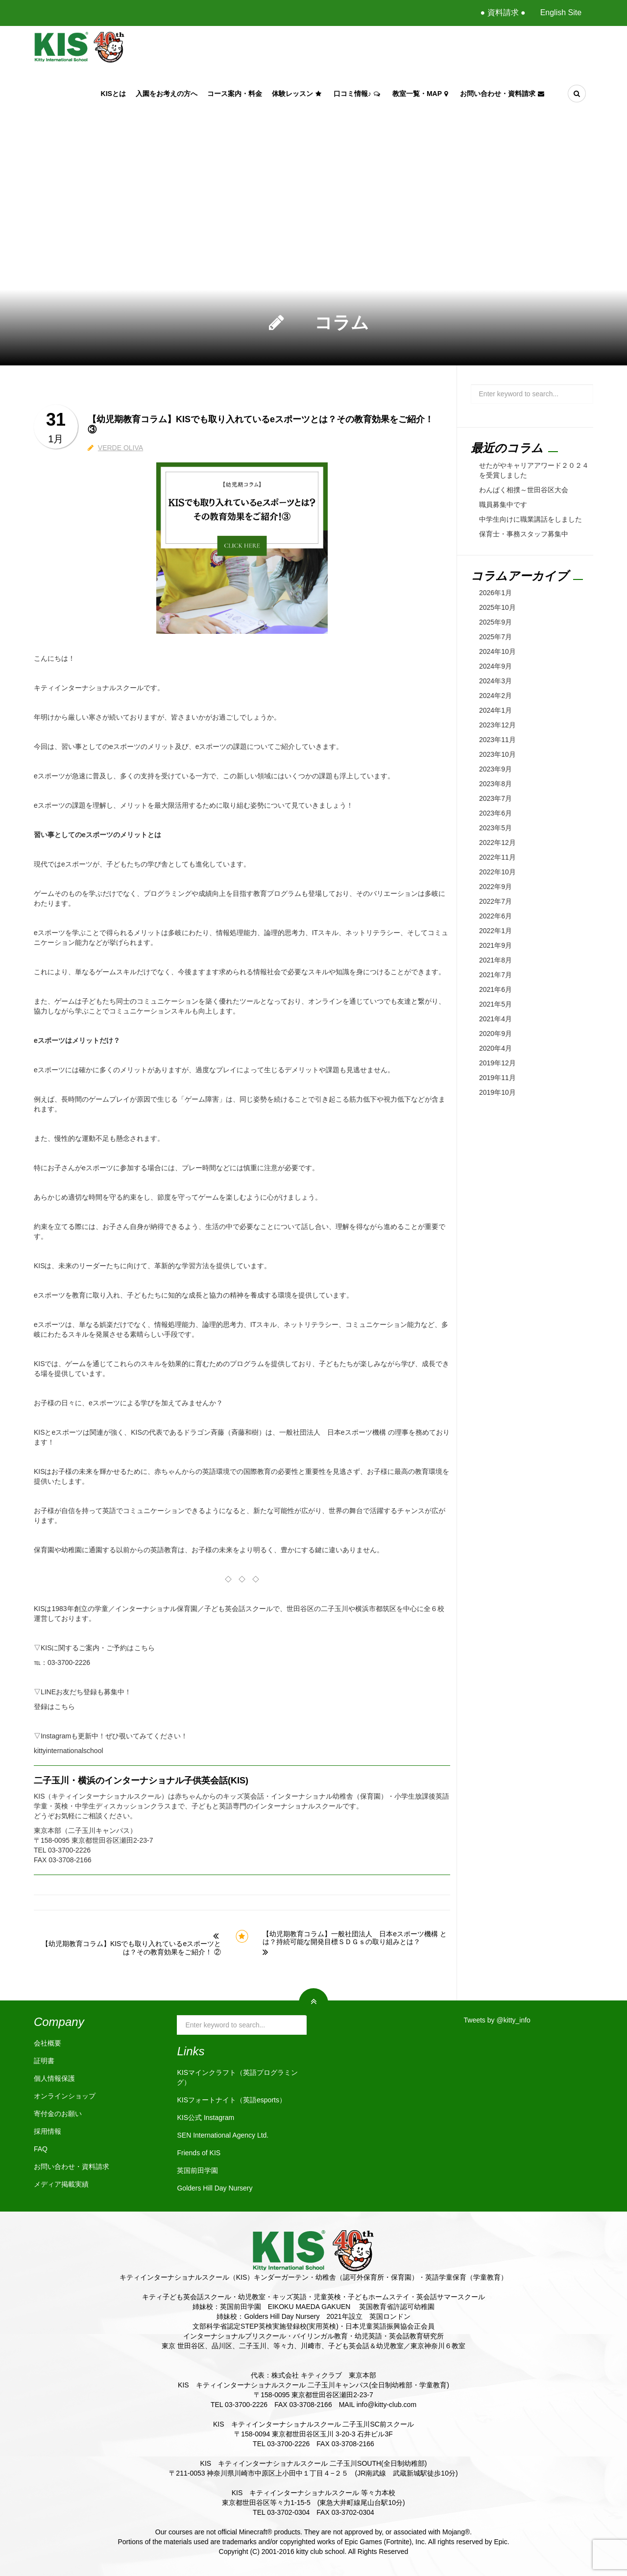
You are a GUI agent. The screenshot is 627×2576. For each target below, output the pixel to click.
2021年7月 (495, 975)
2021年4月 (495, 1019)
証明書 (44, 2061)
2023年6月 (495, 813)
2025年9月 (495, 622)
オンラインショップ (65, 2096)
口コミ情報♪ (358, 93)
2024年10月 (497, 651)
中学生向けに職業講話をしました (530, 519)
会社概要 (47, 2043)
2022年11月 (497, 857)
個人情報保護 (54, 2078)
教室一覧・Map (421, 93)
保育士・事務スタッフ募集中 (523, 534)
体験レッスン (298, 93)
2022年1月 (495, 931)
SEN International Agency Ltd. (222, 2135)
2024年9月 (495, 666)
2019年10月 (497, 1092)
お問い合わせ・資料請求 (503, 93)
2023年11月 (497, 740)
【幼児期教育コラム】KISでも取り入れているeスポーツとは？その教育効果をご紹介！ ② (131, 1948)
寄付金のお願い (58, 2114)
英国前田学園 (197, 2170)
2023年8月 (495, 784)
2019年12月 (497, 1063)
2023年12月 (497, 725)
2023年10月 (497, 754)
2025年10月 (497, 607)
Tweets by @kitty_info (497, 2020)
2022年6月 (495, 916)
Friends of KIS (198, 2153)
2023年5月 (495, 828)
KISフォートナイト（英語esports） (231, 2100)
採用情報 (47, 2131)
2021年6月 (495, 989)
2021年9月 (495, 945)
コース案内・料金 (234, 93)
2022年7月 (495, 901)
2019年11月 (497, 1078)
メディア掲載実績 (61, 2184)
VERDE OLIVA (120, 448)
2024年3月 (495, 681)
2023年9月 (495, 769)
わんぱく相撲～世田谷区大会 (523, 490)
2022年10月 (497, 872)
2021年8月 (495, 960)
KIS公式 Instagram (205, 2117)
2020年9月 (495, 1033)
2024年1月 (495, 710)
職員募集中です (503, 504)
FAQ (41, 2149)
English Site (561, 12)
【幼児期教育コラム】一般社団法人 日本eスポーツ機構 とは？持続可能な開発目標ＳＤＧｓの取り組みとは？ (355, 1938)
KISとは (113, 93)
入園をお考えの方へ (166, 93)
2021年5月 (495, 1004)
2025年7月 (495, 637)
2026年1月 (495, 593)
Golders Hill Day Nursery (214, 2188)
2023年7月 (495, 798)
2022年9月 (495, 887)
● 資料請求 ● (502, 12)
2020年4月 (495, 1048)
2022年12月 (497, 842)
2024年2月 (495, 695)
